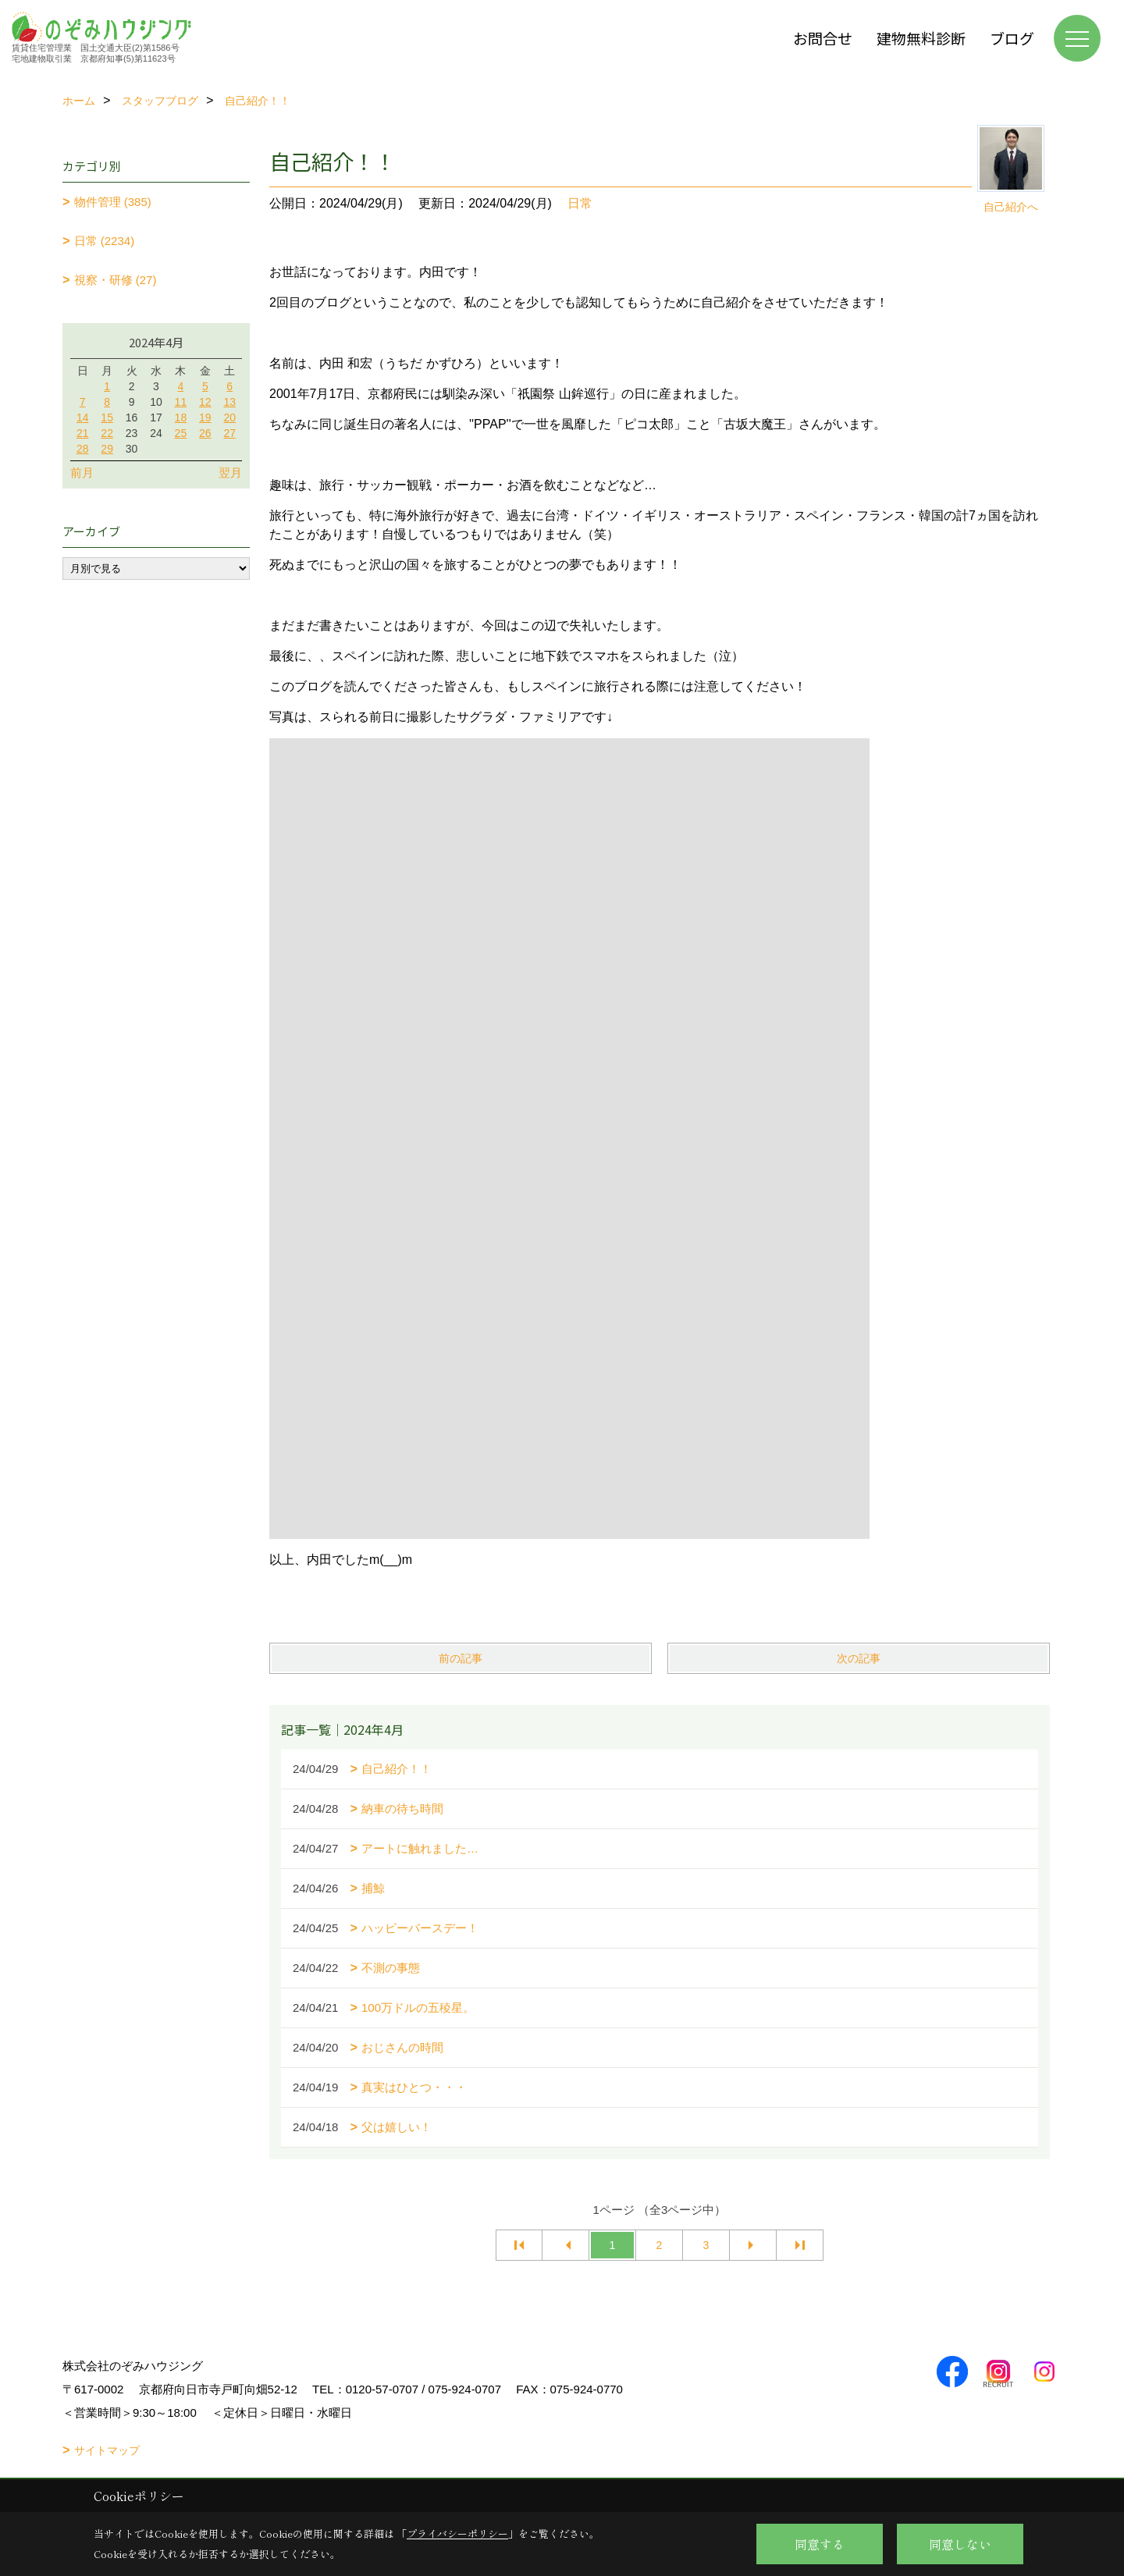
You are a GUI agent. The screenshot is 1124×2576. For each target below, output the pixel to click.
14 (82, 417)
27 (229, 433)
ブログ (1012, 37)
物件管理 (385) (112, 201)
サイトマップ (107, 2450)
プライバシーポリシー (457, 2533)
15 (107, 417)
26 (205, 433)
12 (205, 402)
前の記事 (460, 1658)
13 (229, 402)
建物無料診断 (921, 37)
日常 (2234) (104, 240)
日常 (579, 203)
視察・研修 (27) (115, 279)
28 (82, 448)
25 (181, 433)
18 (181, 417)
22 (107, 433)
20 (229, 417)
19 (205, 417)
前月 (82, 472)
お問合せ (822, 37)
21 (82, 433)
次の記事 (858, 1658)
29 (107, 448)
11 (181, 402)
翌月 (230, 472)
